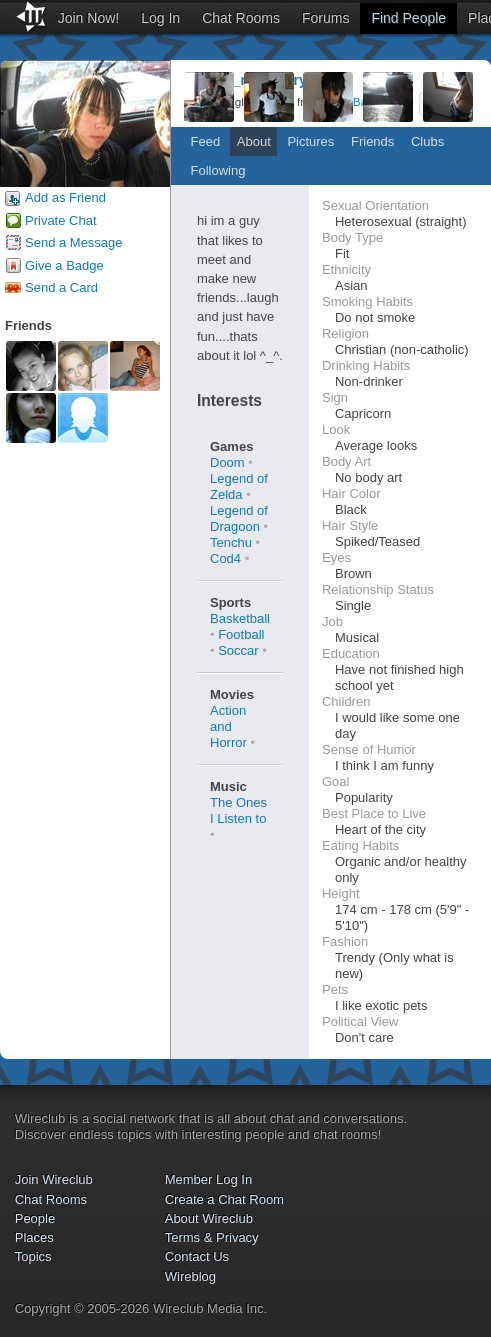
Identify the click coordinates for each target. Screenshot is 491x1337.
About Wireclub (209, 1218)
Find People (408, 18)
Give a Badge (64, 265)
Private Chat (61, 220)
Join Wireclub (54, 1179)
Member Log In (208, 1179)
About (254, 141)
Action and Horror (228, 726)
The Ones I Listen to (238, 810)
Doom (227, 462)
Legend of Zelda (239, 486)
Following (218, 170)
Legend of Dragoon (239, 518)
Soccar (238, 650)
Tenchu (231, 542)
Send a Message (74, 242)
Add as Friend (65, 197)
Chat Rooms (241, 18)
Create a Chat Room (224, 1199)
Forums (325, 18)
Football (241, 634)
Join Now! (88, 18)
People (35, 1218)
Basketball (240, 618)
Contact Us (197, 1256)
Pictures (310, 141)
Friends (372, 141)
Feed (206, 141)
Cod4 (225, 558)
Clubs (427, 141)
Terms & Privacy (212, 1237)
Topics (33, 1256)
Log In (160, 18)
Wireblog (190, 1276)
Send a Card (61, 287)
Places (34, 1237)
